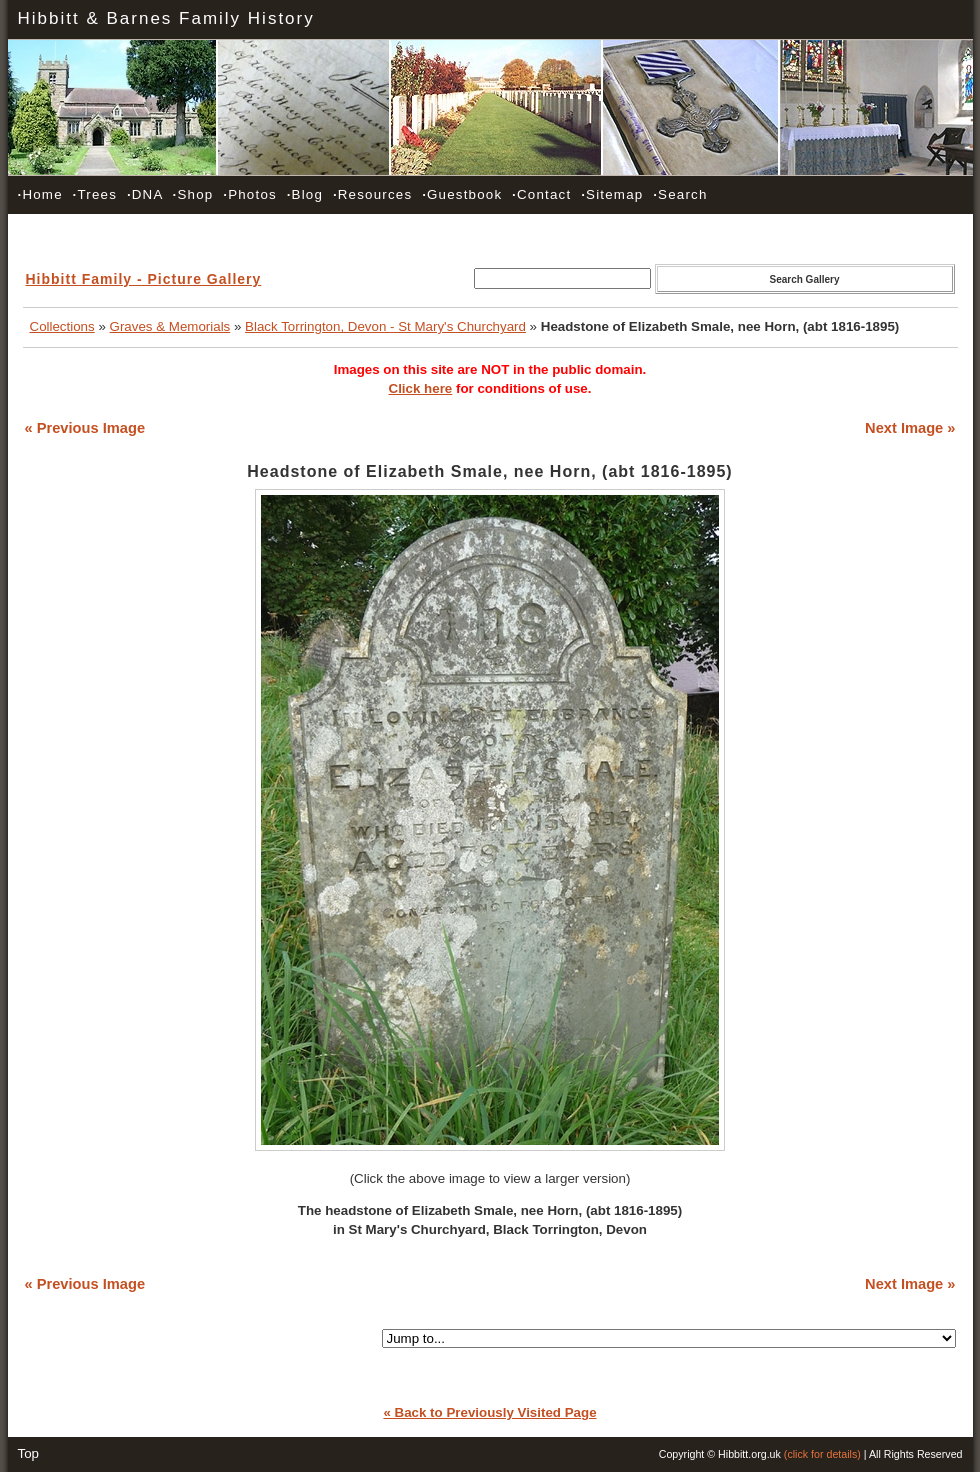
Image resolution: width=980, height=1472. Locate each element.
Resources (372, 194)
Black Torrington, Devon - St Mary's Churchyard (385, 326)
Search (680, 194)
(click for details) (822, 1454)
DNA (145, 194)
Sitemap (612, 194)
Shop (193, 194)
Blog (305, 194)
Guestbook (462, 194)
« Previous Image (85, 428)
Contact (541, 194)
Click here (421, 388)
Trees (95, 194)
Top (29, 1453)
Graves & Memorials (170, 326)
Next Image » (910, 428)
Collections (62, 326)
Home (40, 194)
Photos (250, 194)
